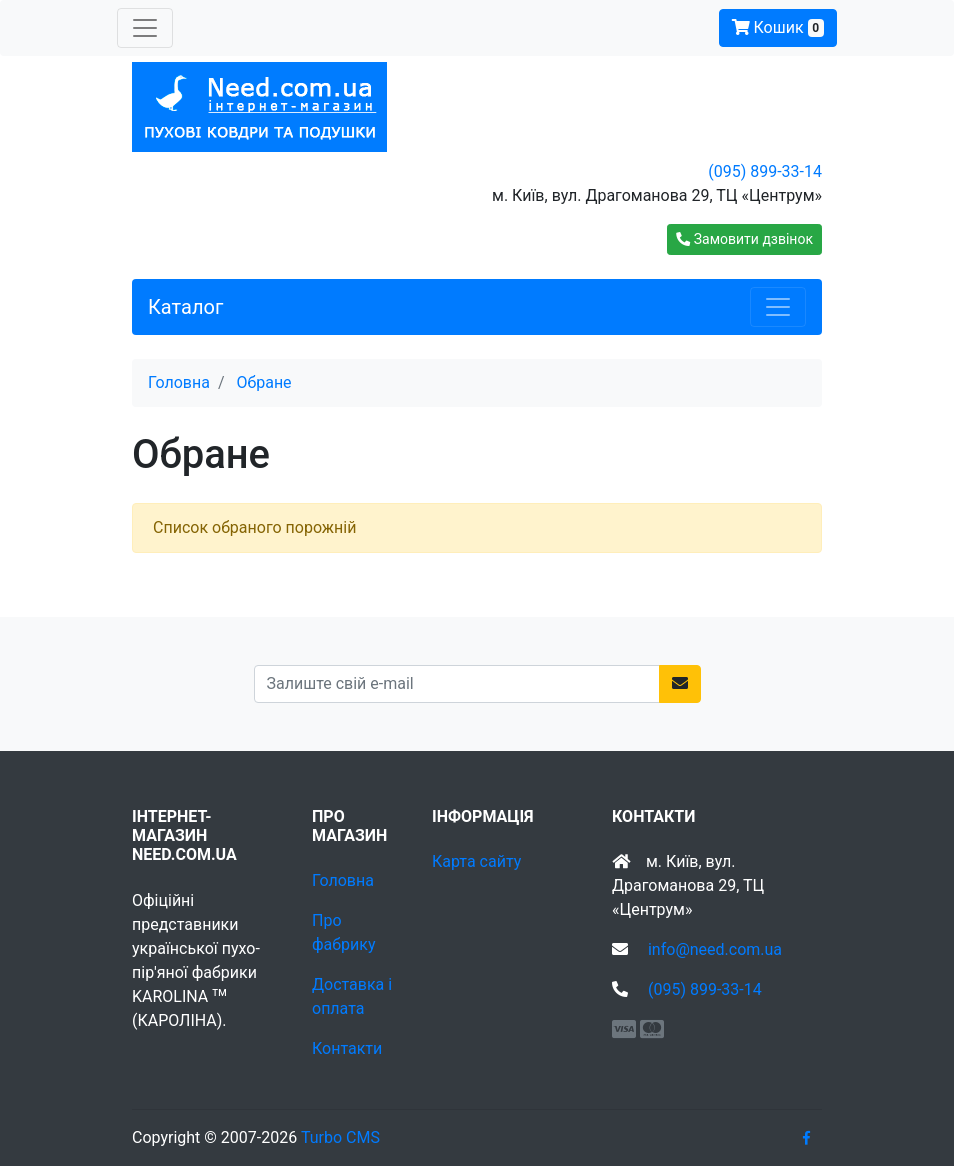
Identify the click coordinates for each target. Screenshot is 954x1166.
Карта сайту (476, 861)
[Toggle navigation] (145, 28)
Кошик (778, 27)
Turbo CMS (340, 1137)
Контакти (347, 1048)
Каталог (185, 307)
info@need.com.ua (715, 949)
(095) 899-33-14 (765, 171)
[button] (744, 239)
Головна (343, 880)
